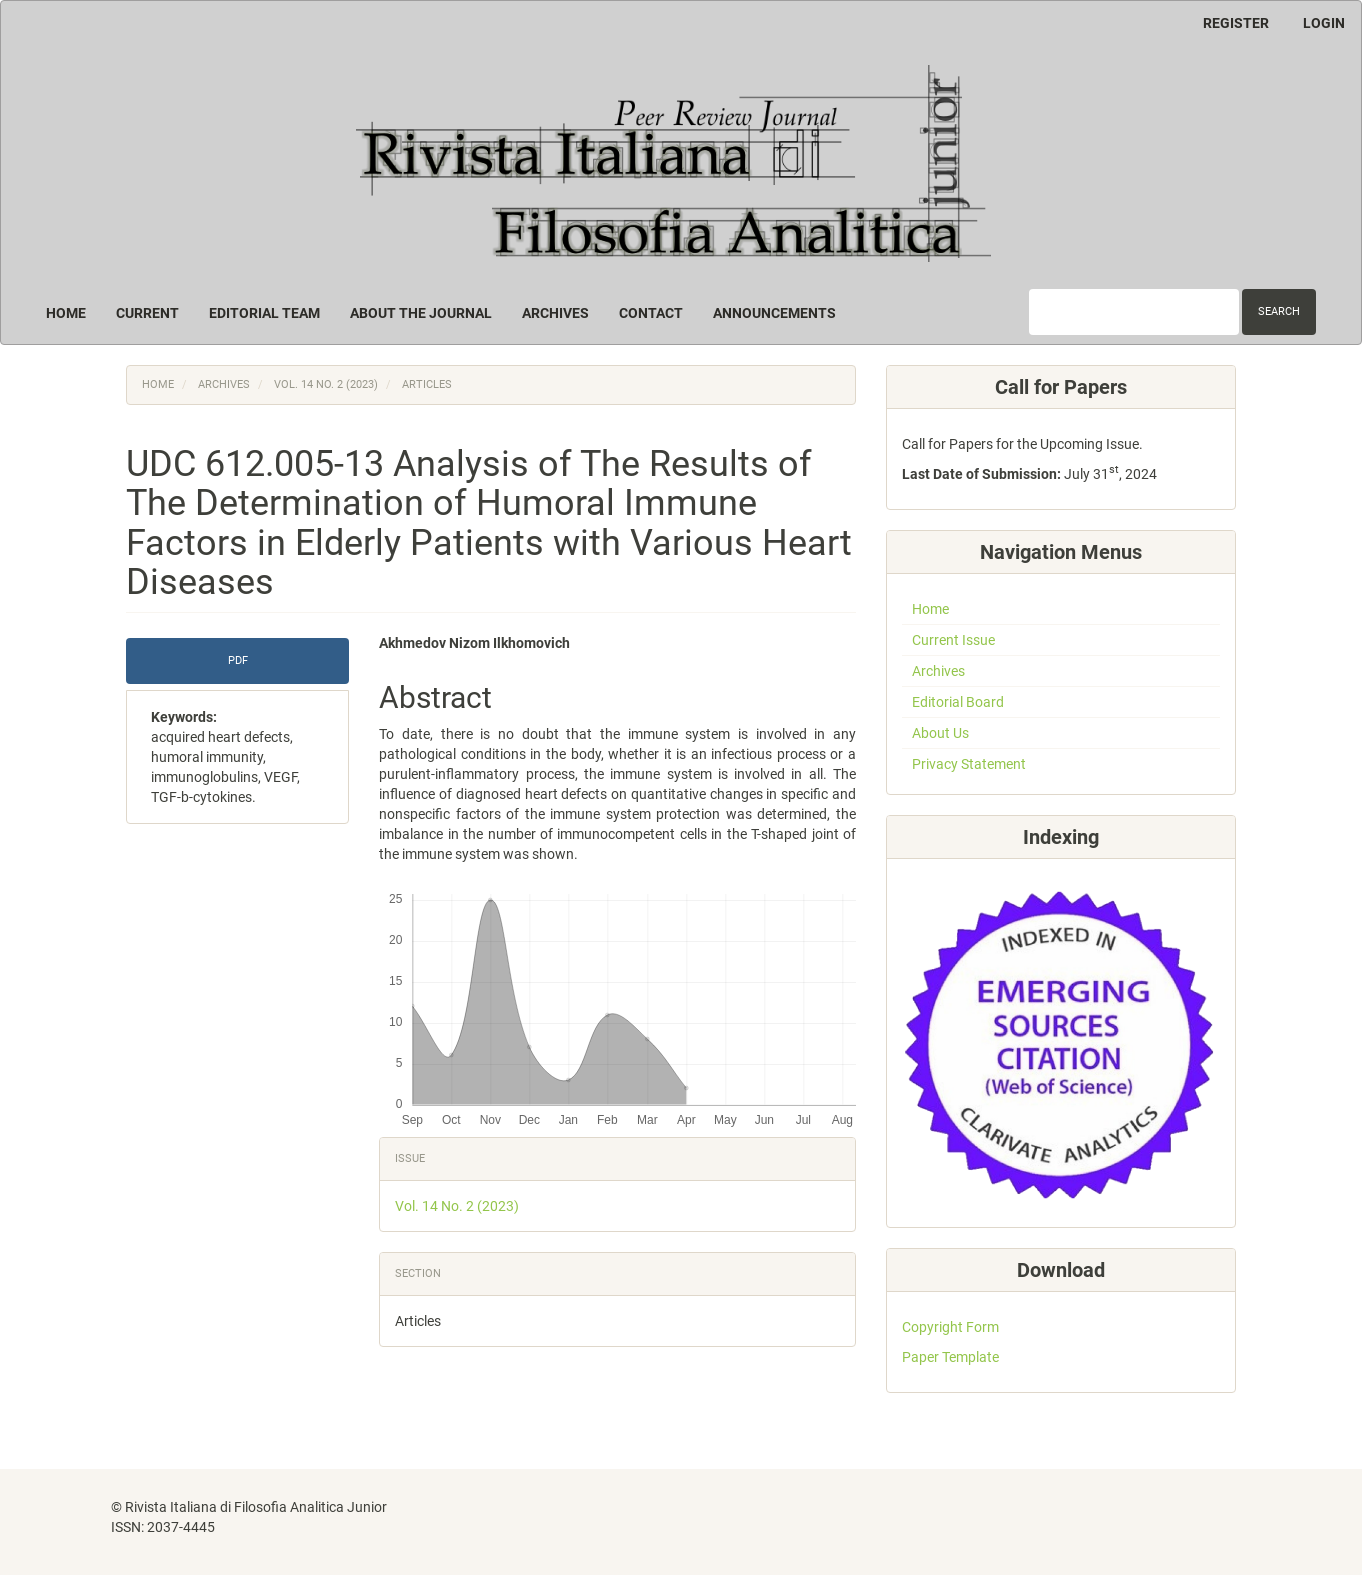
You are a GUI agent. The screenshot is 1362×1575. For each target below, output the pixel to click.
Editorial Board (958, 702)
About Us (940, 733)
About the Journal (421, 313)
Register (1236, 23)
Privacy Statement (969, 764)
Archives (555, 313)
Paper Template (950, 1357)
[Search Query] (1134, 312)
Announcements (774, 313)
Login (1324, 23)
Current (147, 313)
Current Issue (953, 640)
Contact (651, 313)
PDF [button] (238, 660)
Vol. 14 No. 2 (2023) (326, 384)
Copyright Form (950, 1327)
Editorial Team (264, 313)
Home (66, 313)
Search (1279, 311)
